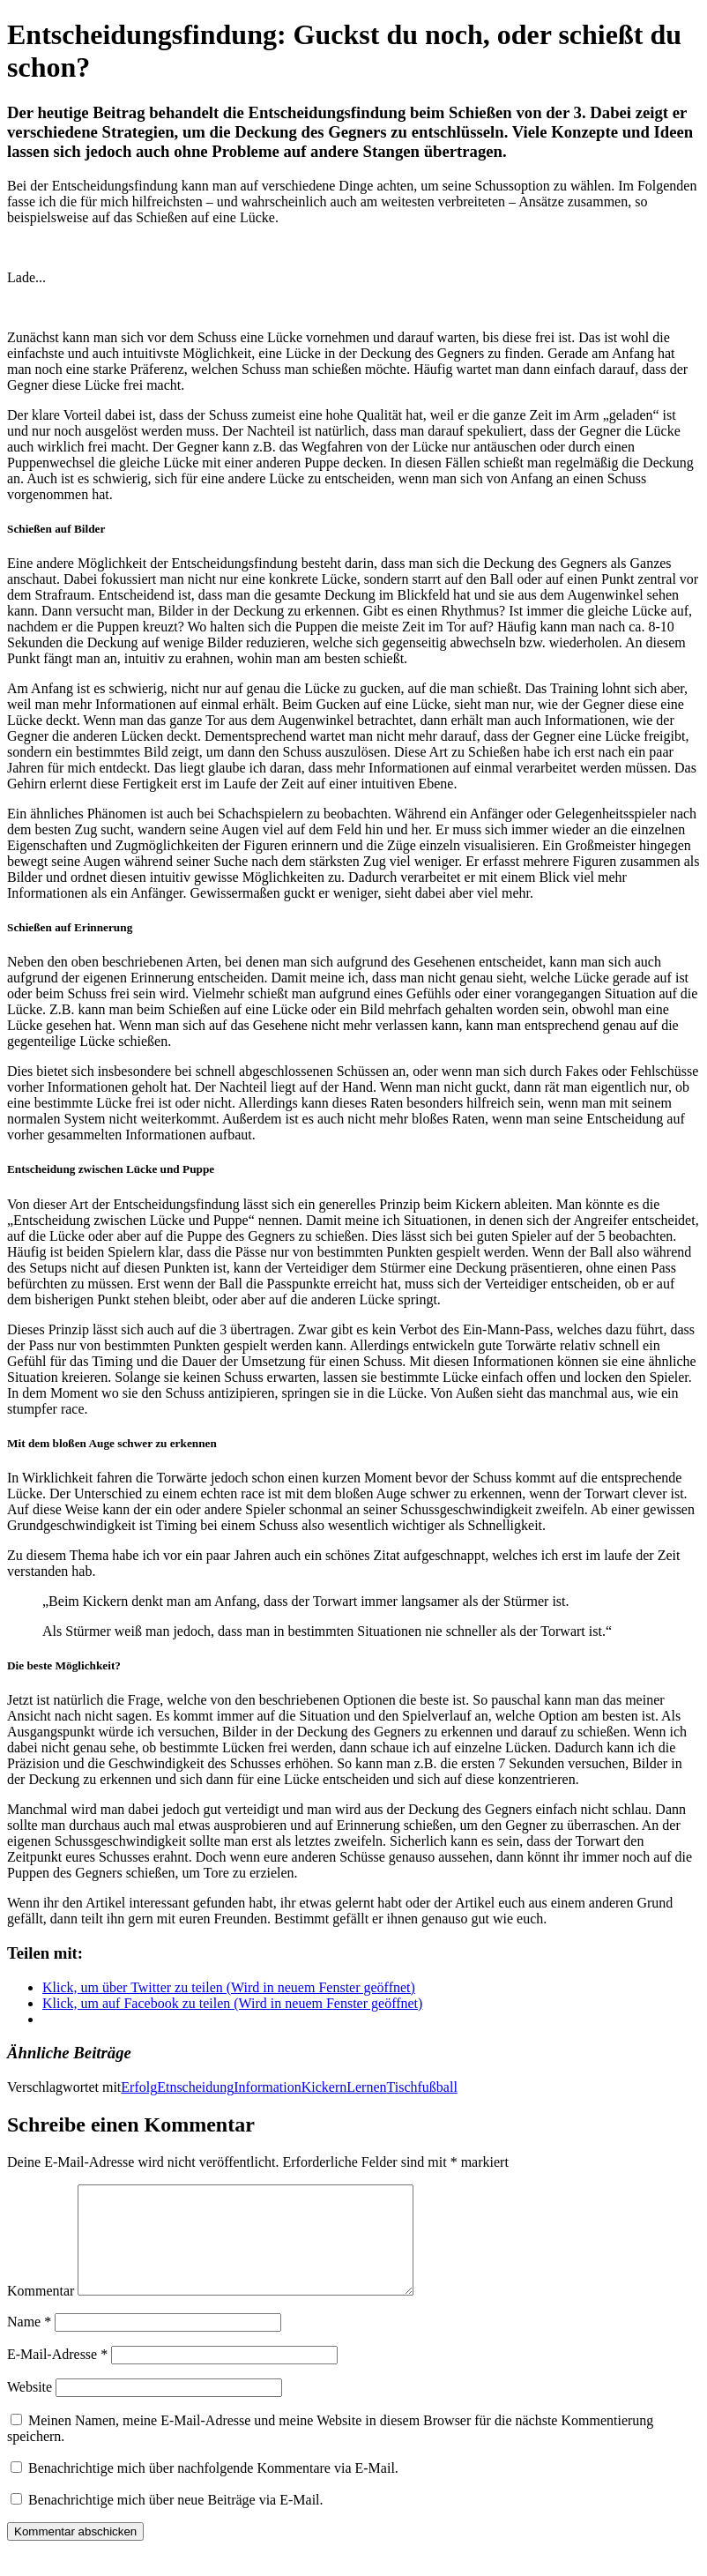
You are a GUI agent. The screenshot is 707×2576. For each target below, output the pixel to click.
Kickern (324, 2086)
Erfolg (139, 2086)
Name (29, 2342)
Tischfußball (422, 2086)
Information (267, 2086)
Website (29, 2408)
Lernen (366, 2086)
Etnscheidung (195, 2086)
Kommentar (40, 2311)
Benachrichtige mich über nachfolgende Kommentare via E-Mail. (213, 2489)
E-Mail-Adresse (57, 2375)
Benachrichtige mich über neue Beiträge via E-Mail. (176, 2520)
